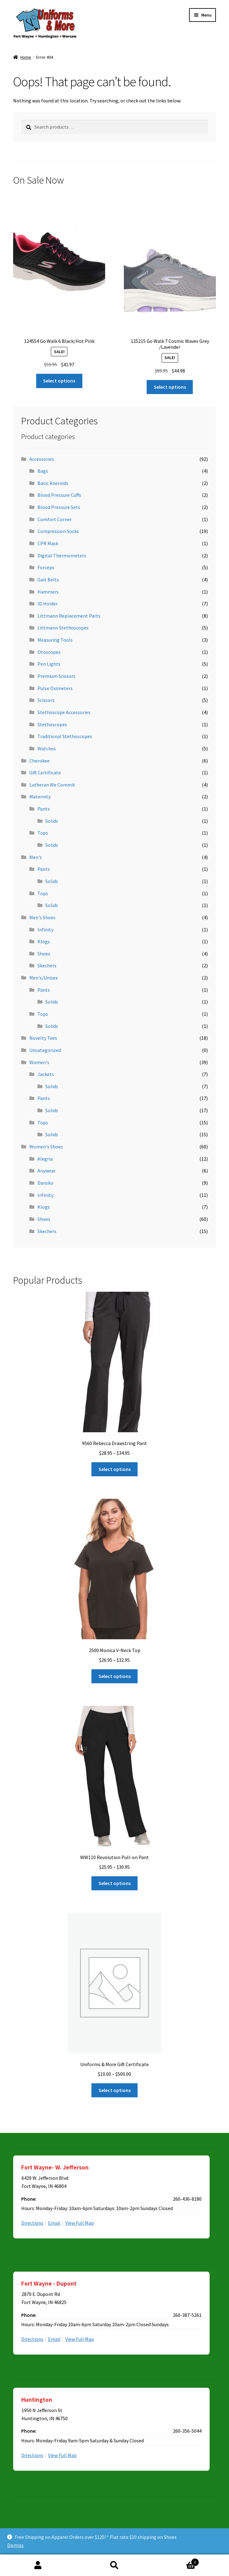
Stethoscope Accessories (63, 712)
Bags (42, 471)
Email (54, 2223)
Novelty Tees (43, 1038)
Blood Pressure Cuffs (59, 495)
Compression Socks (58, 531)
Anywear (46, 1170)
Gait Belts (48, 579)
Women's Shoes (46, 1146)
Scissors (46, 700)
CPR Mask (47, 543)
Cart (176, 2560)
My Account (38, 2565)
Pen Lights (49, 664)
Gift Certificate (45, 772)
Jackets (45, 1074)
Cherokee (39, 761)
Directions (32, 2223)
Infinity (45, 929)
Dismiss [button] (15, 2545)
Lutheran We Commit (52, 785)
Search (114, 2565)
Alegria (45, 1159)
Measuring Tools (55, 640)
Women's (39, 1062)
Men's (35, 857)
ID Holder (47, 603)
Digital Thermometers (61, 555)
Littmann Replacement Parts (68, 616)
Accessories (41, 459)
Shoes (43, 953)
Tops (42, 833)
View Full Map (79, 2223)
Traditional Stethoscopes (64, 736)
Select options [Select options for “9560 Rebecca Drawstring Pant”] (115, 1469)
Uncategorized (45, 1050)
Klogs (43, 941)
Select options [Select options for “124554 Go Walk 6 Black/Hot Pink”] (59, 381)
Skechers (46, 965)
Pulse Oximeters (55, 688)
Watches (46, 748)
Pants (43, 809)
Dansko (45, 1183)
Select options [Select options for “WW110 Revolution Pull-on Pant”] (115, 1883)
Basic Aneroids (52, 483)
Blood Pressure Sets (58, 507)
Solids (51, 821)
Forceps (45, 567)
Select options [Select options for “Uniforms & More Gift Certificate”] (115, 2090)
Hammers (48, 592)
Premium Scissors (56, 676)
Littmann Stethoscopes (63, 627)
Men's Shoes (42, 917)
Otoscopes (49, 652)
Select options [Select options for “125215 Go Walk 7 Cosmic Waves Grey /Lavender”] (170, 387)
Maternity (40, 796)
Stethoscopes (52, 724)
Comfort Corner (54, 519)
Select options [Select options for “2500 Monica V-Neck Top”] (115, 1676)
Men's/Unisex (43, 978)
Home (25, 57)
